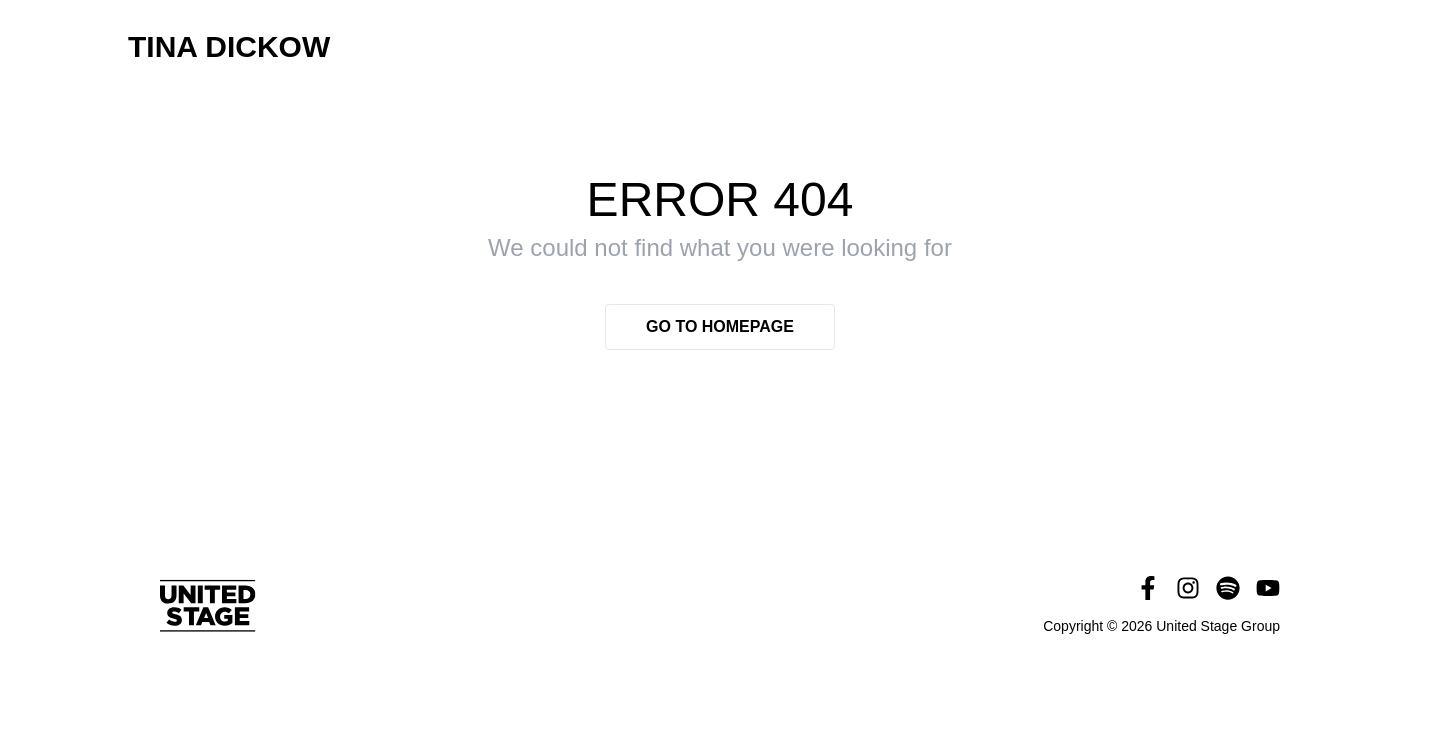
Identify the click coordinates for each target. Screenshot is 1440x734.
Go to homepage (720, 326)
